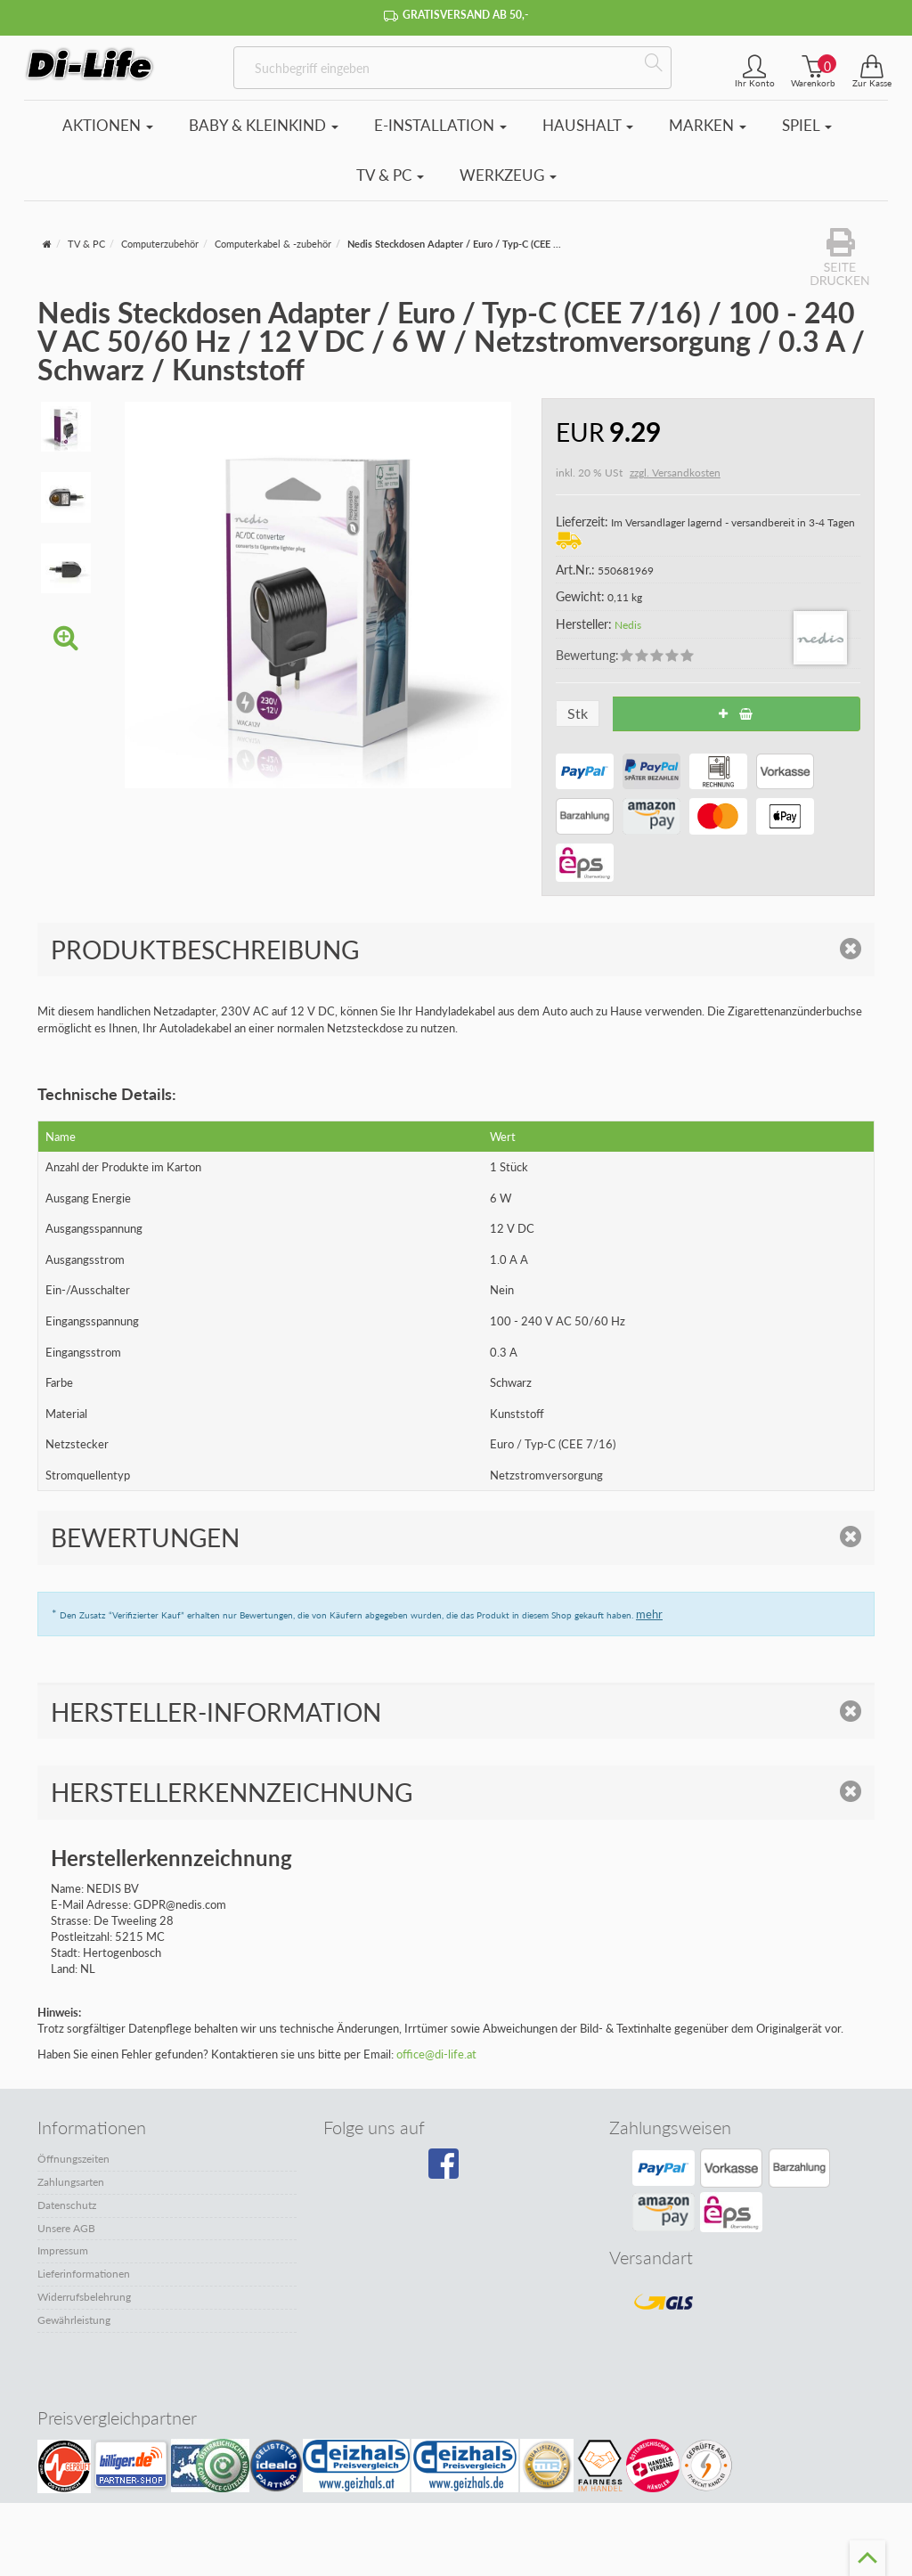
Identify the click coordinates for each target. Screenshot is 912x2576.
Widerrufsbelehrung (84, 2296)
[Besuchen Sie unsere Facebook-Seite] (451, 2169)
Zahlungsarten (70, 2182)
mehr (649, 1614)
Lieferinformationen (83, 2273)
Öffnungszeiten (73, 2158)
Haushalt (587, 125)
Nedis (628, 625)
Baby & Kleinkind (263, 125)
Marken (707, 125)
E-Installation (440, 125)
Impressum (62, 2250)
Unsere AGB (66, 2228)
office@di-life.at (436, 2054)
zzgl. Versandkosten (675, 472)
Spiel (807, 125)
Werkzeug (508, 175)
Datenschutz (66, 2205)
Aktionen (107, 125)
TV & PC (390, 175)
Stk (577, 713)
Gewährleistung (73, 2320)
